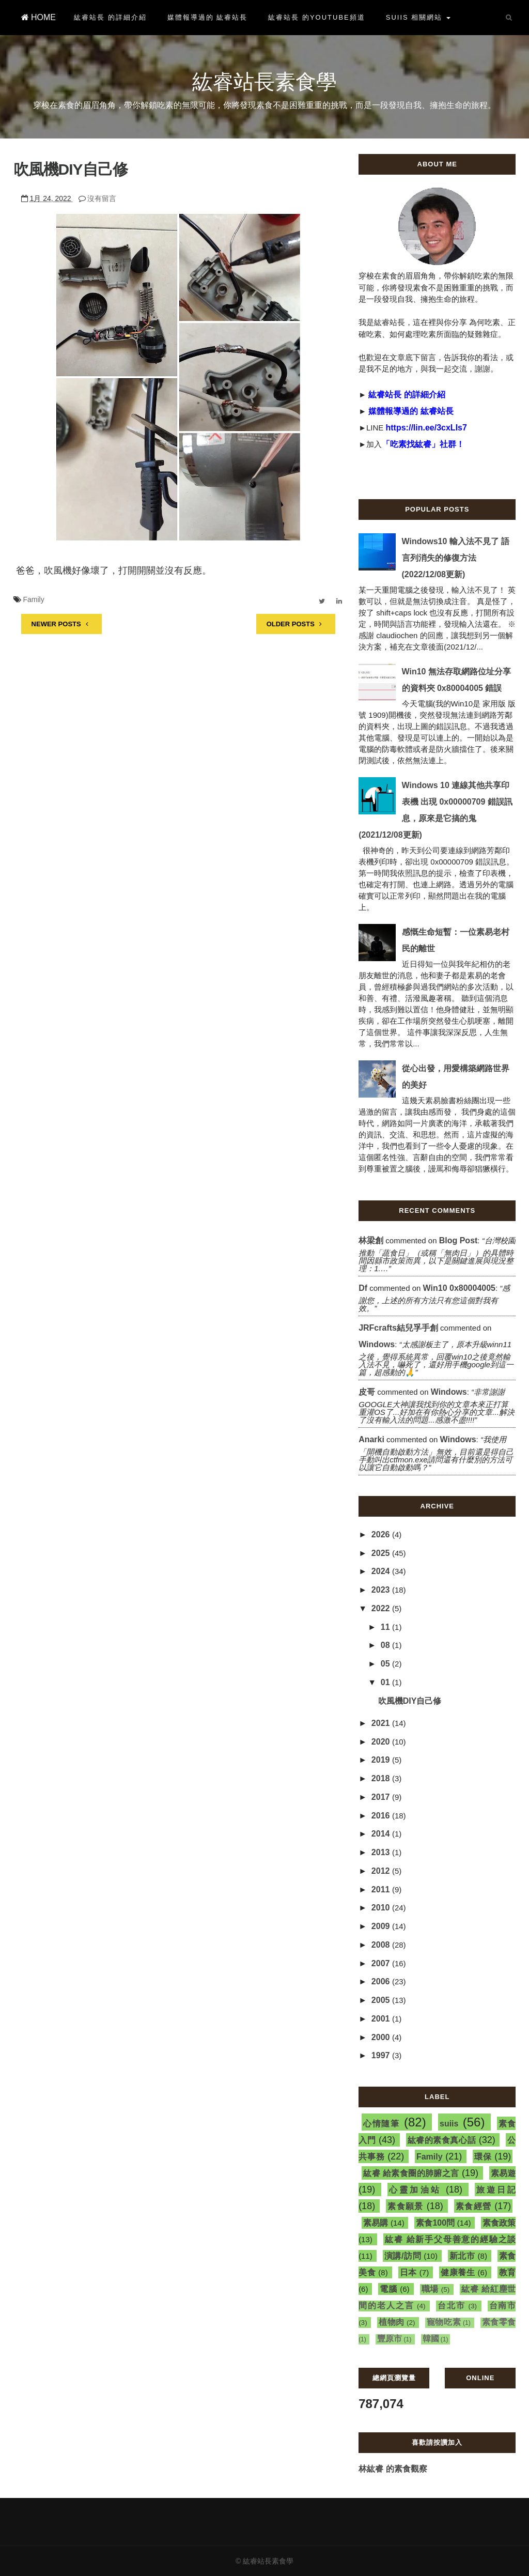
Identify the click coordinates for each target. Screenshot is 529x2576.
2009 (381, 1926)
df (363, 1288)
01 (386, 1682)
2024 (381, 1571)
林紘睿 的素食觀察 (393, 2468)
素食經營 (473, 2206)
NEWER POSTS (61, 624)
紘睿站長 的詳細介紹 (110, 17)
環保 (483, 2156)
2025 (381, 1553)
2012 (381, 1871)
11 (386, 1627)
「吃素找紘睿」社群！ (423, 444)
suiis (449, 2123)
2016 (381, 1815)
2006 (381, 1981)
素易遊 (503, 2173)
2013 (381, 1852)
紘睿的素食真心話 (442, 2140)
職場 (430, 2289)
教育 (507, 2272)
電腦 (388, 2289)
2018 (381, 1778)
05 (386, 1663)
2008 (381, 1944)
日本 (408, 2272)
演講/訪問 (403, 2255)
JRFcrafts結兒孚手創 (398, 1327)
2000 (381, 2037)
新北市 (462, 2255)
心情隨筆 (381, 2123)
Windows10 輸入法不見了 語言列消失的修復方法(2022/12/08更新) (456, 558)
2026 (381, 1534)
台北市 (451, 2305)
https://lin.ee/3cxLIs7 (426, 427)
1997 (381, 2055)
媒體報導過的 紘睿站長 (207, 17)
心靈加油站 (415, 2189)
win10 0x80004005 (459, 1288)
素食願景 (405, 2206)
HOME (38, 17)
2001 (381, 2018)
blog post (458, 1240)
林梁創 (371, 1240)
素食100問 (435, 2222)
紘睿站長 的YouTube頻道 (316, 17)
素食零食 (499, 2322)
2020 (381, 1741)
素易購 (375, 2222)
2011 (381, 1889)
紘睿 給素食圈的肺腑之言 (411, 2173)
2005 (381, 2000)
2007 (381, 1963)
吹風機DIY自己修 (70, 169)
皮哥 (367, 1391)
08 (386, 1645)
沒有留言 (101, 198)
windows (377, 1344)
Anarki (371, 1439)
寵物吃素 (444, 2322)
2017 (381, 1797)
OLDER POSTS (296, 624)
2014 (381, 1833)
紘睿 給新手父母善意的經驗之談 (450, 2239)
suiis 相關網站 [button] (418, 17)
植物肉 (391, 2322)
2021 (381, 1723)
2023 (381, 1589)
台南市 (502, 2305)
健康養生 (458, 2272)
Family (33, 599)
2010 (381, 1907)
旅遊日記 (496, 2189)
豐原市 (389, 2338)
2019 (381, 1759)
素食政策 (499, 2222)
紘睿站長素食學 (264, 81)
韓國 (431, 2338)
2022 (381, 1608)
